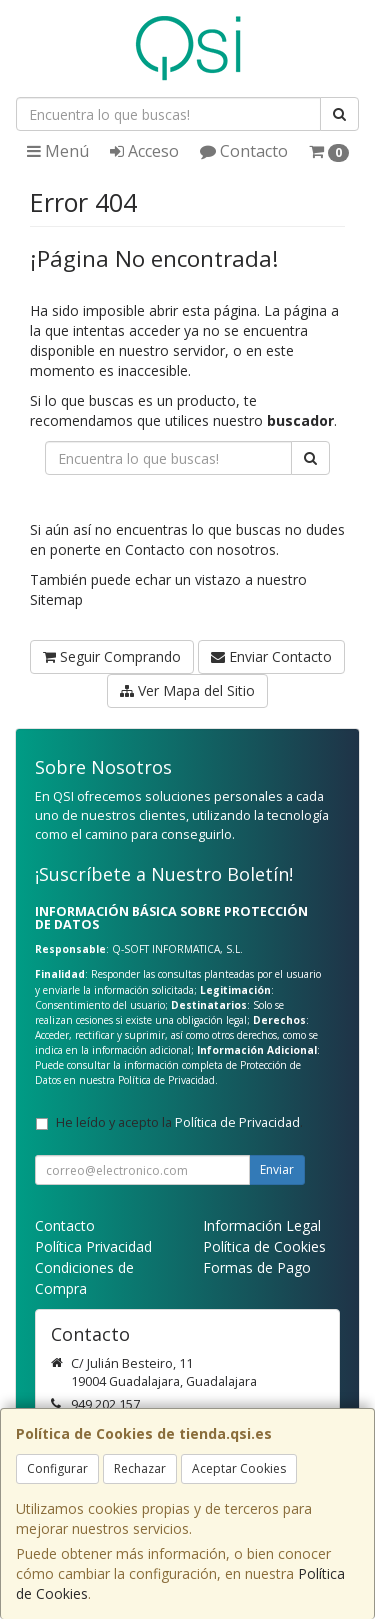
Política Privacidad (93, 1246)
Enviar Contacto (271, 656)
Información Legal (262, 1225)
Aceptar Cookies (239, 1468)
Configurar (57, 1468)
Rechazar (140, 1468)
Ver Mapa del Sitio (187, 690)
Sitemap (56, 599)
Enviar (277, 1169)
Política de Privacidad (166, 1080)
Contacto (244, 151)
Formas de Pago (257, 1267)
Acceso (144, 151)
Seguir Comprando (112, 656)
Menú (58, 151)
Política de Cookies (264, 1246)
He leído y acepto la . (179, 1122)
